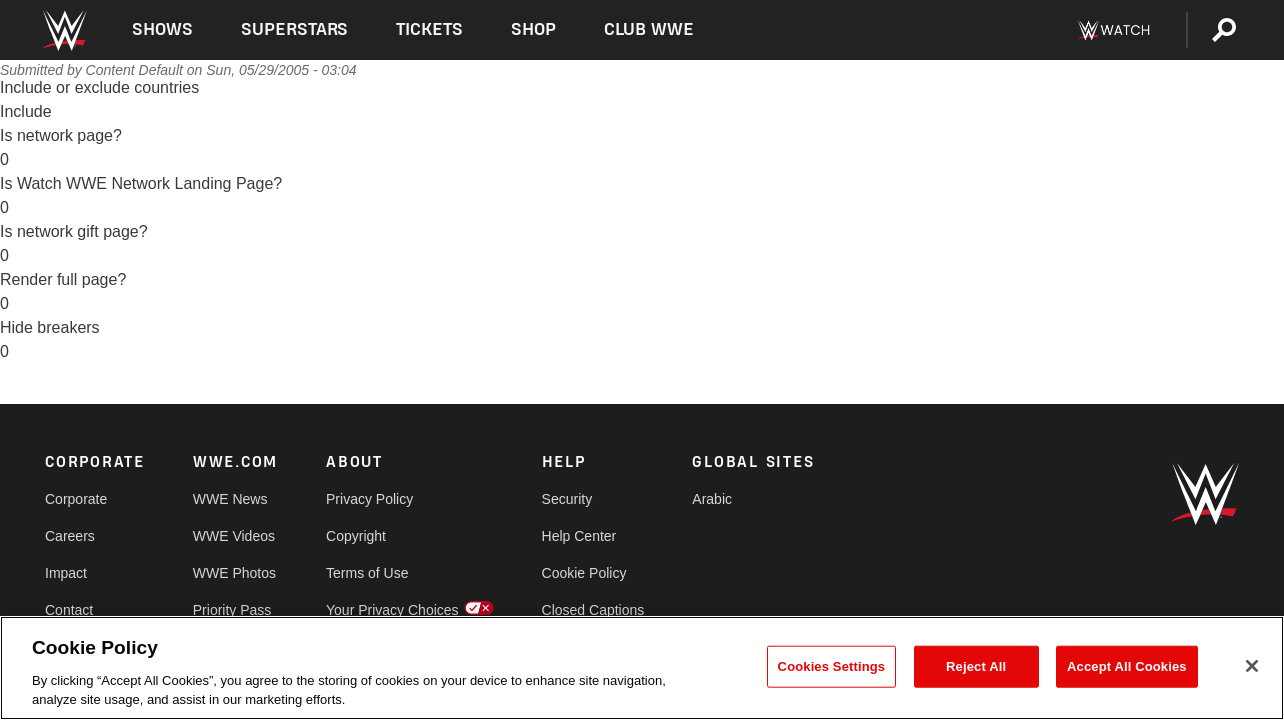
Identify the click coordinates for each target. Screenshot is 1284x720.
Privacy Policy (369, 499)
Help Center (579, 536)
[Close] (1252, 666)
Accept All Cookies (1127, 666)
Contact (69, 610)
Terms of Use (367, 573)
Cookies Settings (832, 666)
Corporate (76, 499)
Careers (70, 536)
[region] (642, 668)
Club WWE (649, 29)
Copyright (356, 536)
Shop (533, 29)
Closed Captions (593, 610)
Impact (66, 573)
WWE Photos (234, 573)
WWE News (230, 499)
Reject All (976, 666)
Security (567, 499)
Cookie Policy (584, 573)
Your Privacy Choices (392, 610)
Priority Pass (232, 610)
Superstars (295, 29)
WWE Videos (234, 536)
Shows (162, 29)
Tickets (429, 29)
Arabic (712, 499)
